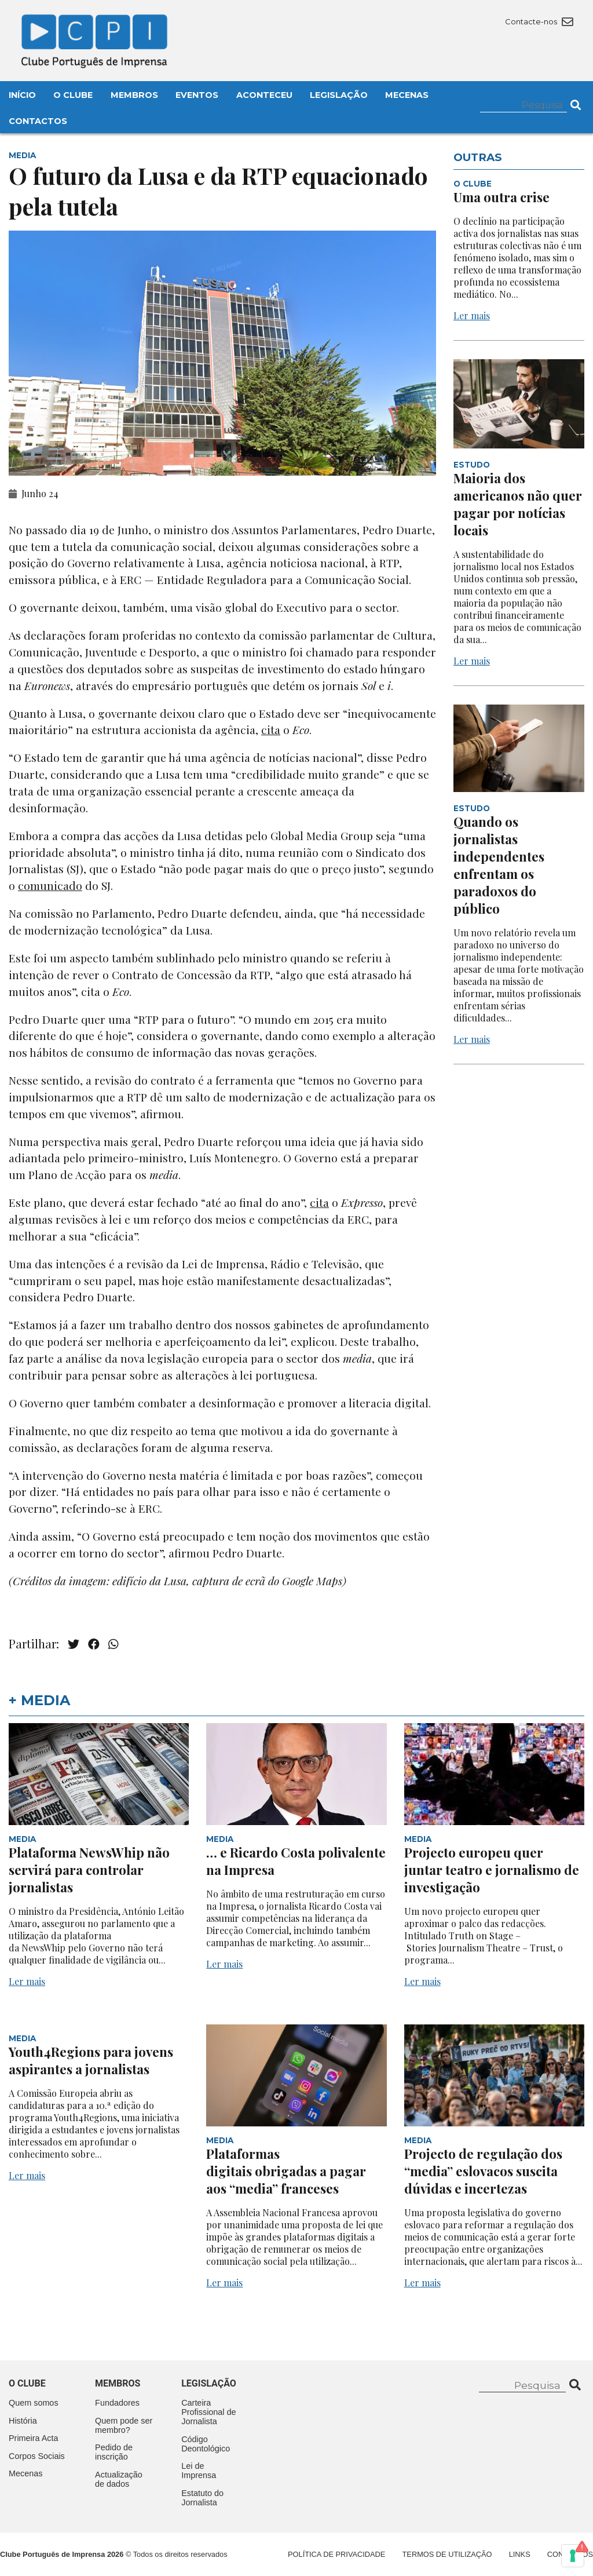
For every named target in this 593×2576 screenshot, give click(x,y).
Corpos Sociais (37, 2456)
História (23, 2420)
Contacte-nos (539, 21)
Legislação (339, 95)
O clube (27, 2383)
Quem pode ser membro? (123, 2425)
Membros (134, 95)
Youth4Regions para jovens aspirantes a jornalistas (91, 2060)
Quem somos (33, 2402)
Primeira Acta (33, 2438)
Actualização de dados (118, 2479)
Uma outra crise (501, 197)
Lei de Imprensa (198, 2470)
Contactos (38, 121)
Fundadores (117, 2402)
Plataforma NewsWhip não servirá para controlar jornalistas (89, 1870)
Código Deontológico (205, 2444)
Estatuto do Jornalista (202, 2498)
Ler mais (471, 315)
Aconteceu (264, 95)
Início (22, 95)
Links (519, 2554)
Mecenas (407, 95)
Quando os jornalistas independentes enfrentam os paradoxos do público (498, 865)
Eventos (196, 95)
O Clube (73, 95)
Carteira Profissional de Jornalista (208, 2412)
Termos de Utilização (447, 2554)
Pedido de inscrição (114, 2452)
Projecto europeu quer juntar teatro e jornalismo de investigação (491, 1870)
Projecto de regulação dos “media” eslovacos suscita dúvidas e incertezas (483, 2171)
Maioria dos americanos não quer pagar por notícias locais (517, 504)
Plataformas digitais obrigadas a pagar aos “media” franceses (286, 2171)
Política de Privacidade (336, 2554)
